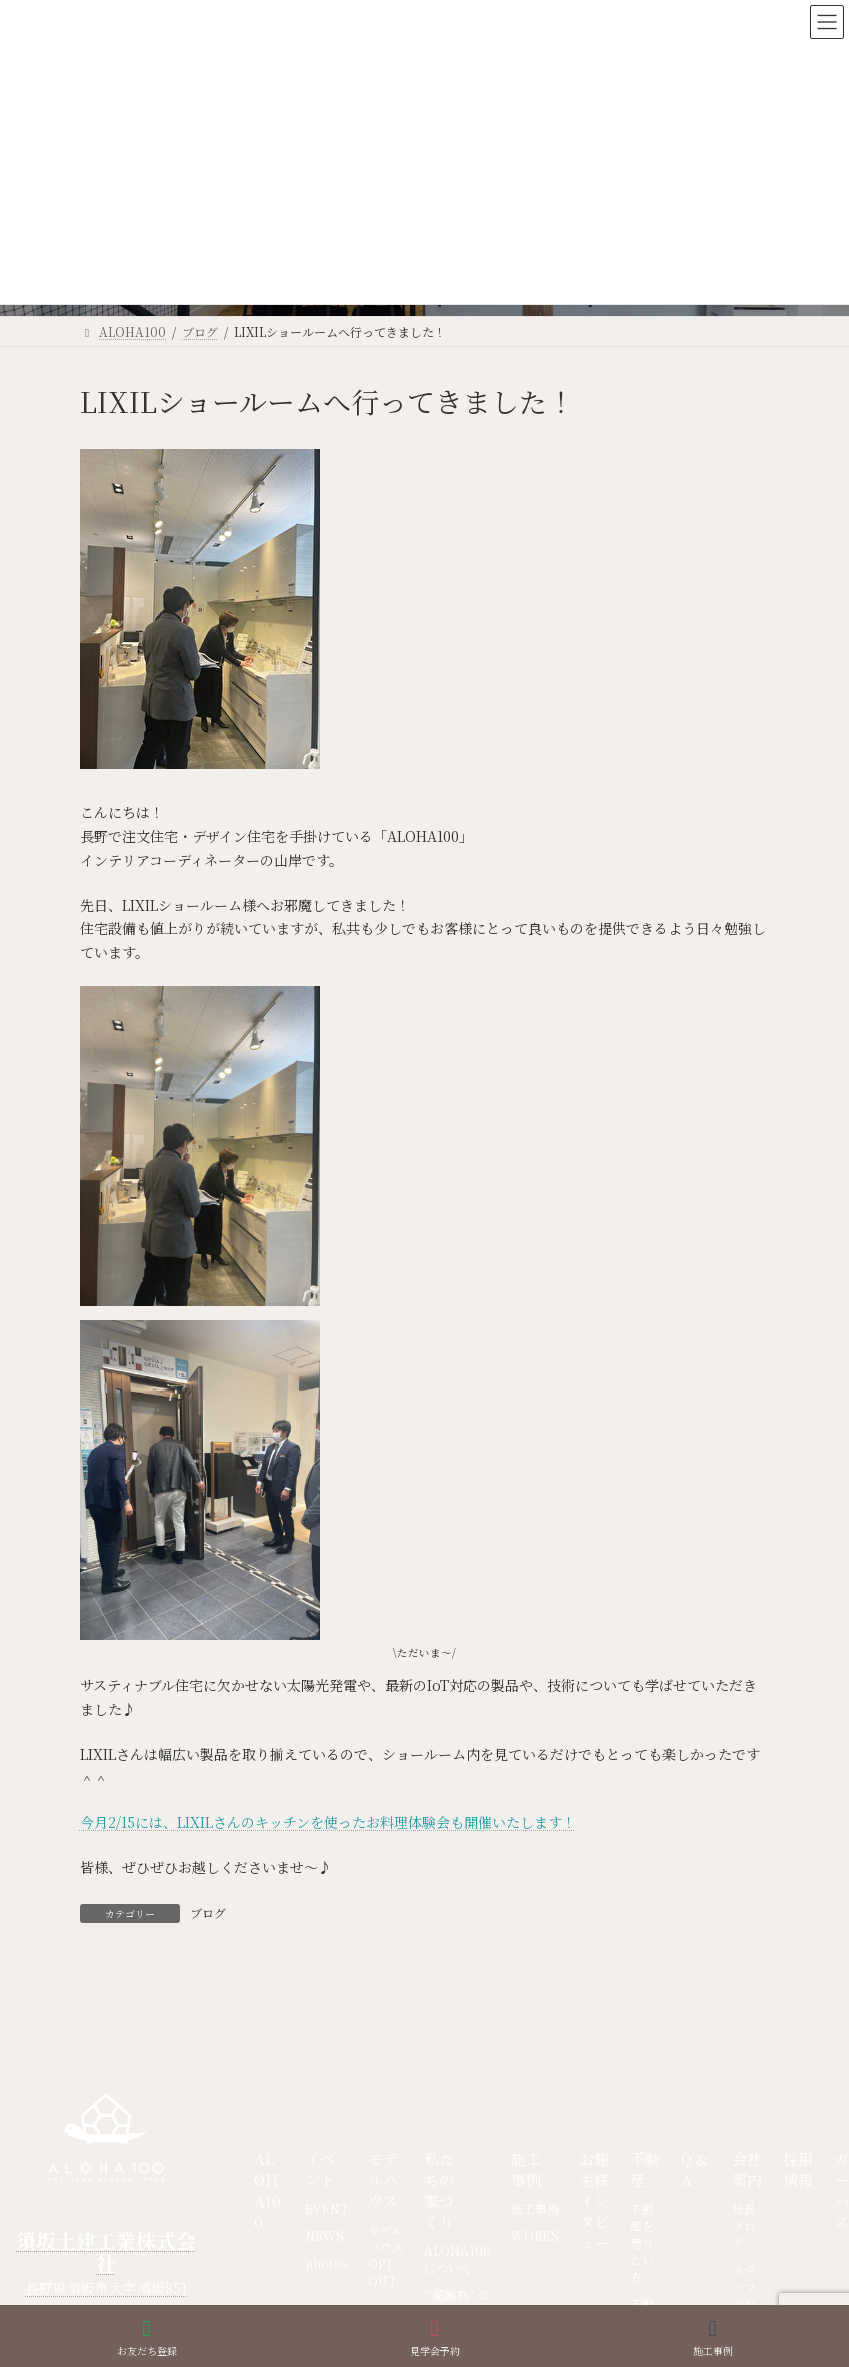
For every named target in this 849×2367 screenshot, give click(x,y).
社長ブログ (744, 2225)
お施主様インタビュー (594, 2200)
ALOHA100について (457, 2259)
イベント (320, 2169)
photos (326, 2262)
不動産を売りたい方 (642, 2242)
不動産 (645, 2169)
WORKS (535, 2235)
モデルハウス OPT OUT (386, 2255)
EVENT (326, 2208)
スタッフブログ (744, 2295)
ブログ (208, 1912)
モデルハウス (383, 2179)
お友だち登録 (147, 2337)
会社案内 (747, 2169)
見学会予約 (435, 2337)
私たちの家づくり (439, 2190)
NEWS (324, 2235)
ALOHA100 (267, 2190)
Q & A (694, 2169)
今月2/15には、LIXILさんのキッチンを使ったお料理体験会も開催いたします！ (328, 1822)
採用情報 (798, 2169)
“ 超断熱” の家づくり (457, 2303)
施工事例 (526, 2169)
